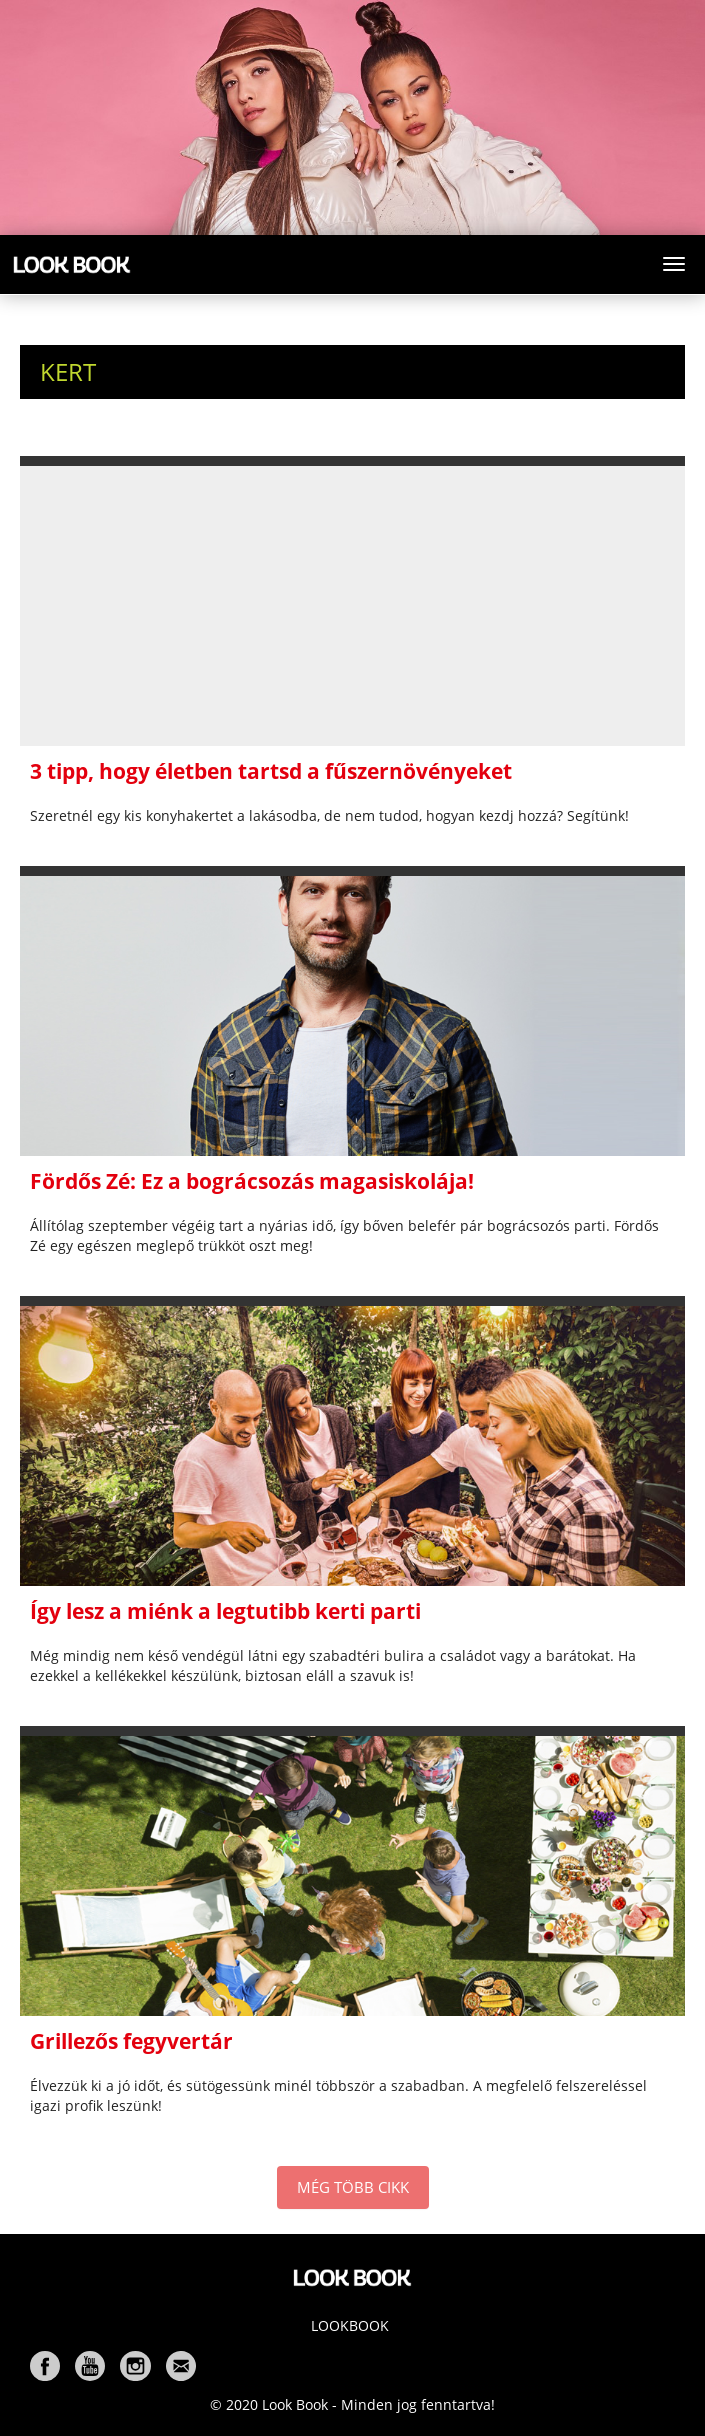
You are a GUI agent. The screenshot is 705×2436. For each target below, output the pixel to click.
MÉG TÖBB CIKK (353, 2187)
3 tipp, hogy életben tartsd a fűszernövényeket (271, 771)
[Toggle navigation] (674, 264)
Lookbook (350, 2325)
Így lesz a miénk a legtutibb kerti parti (225, 1611)
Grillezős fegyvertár (131, 2041)
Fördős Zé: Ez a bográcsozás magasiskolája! (252, 1181)
